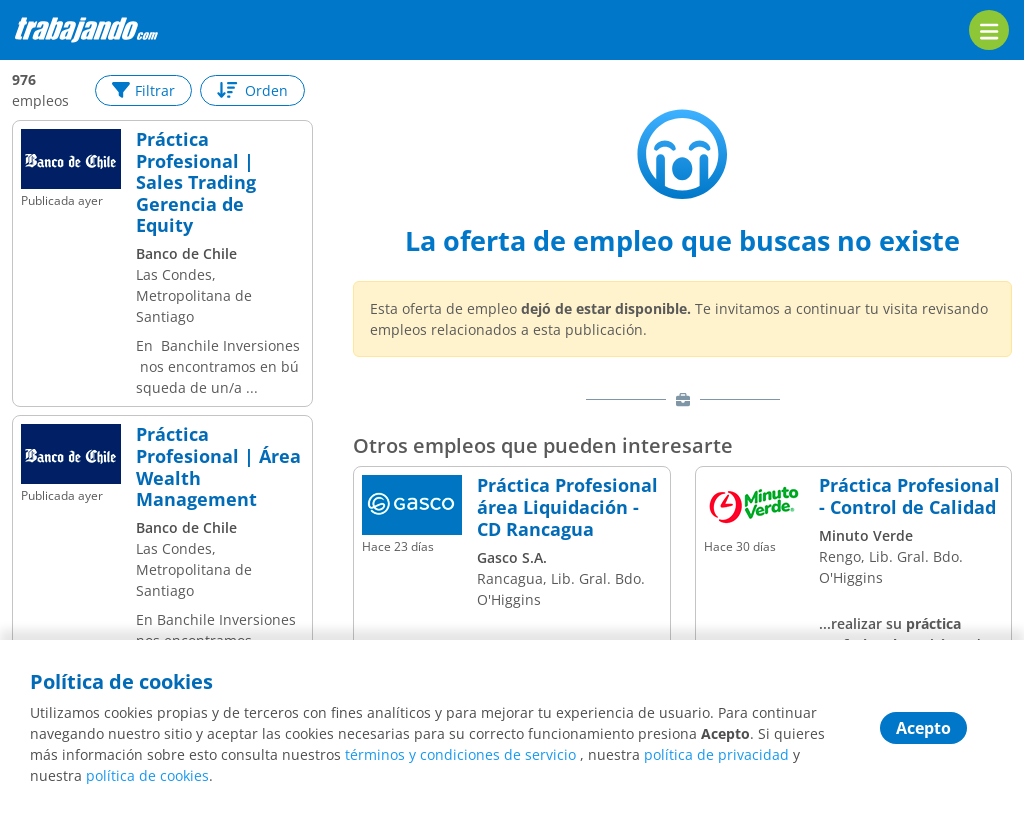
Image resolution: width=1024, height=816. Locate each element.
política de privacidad (716, 754)
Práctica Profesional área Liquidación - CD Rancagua (567, 507)
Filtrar (143, 90)
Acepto (923, 728)
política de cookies (147, 775)
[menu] (989, 30)
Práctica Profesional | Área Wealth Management (218, 467)
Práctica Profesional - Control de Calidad (909, 496)
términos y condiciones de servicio (460, 754)
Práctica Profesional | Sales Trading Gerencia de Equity (196, 183)
